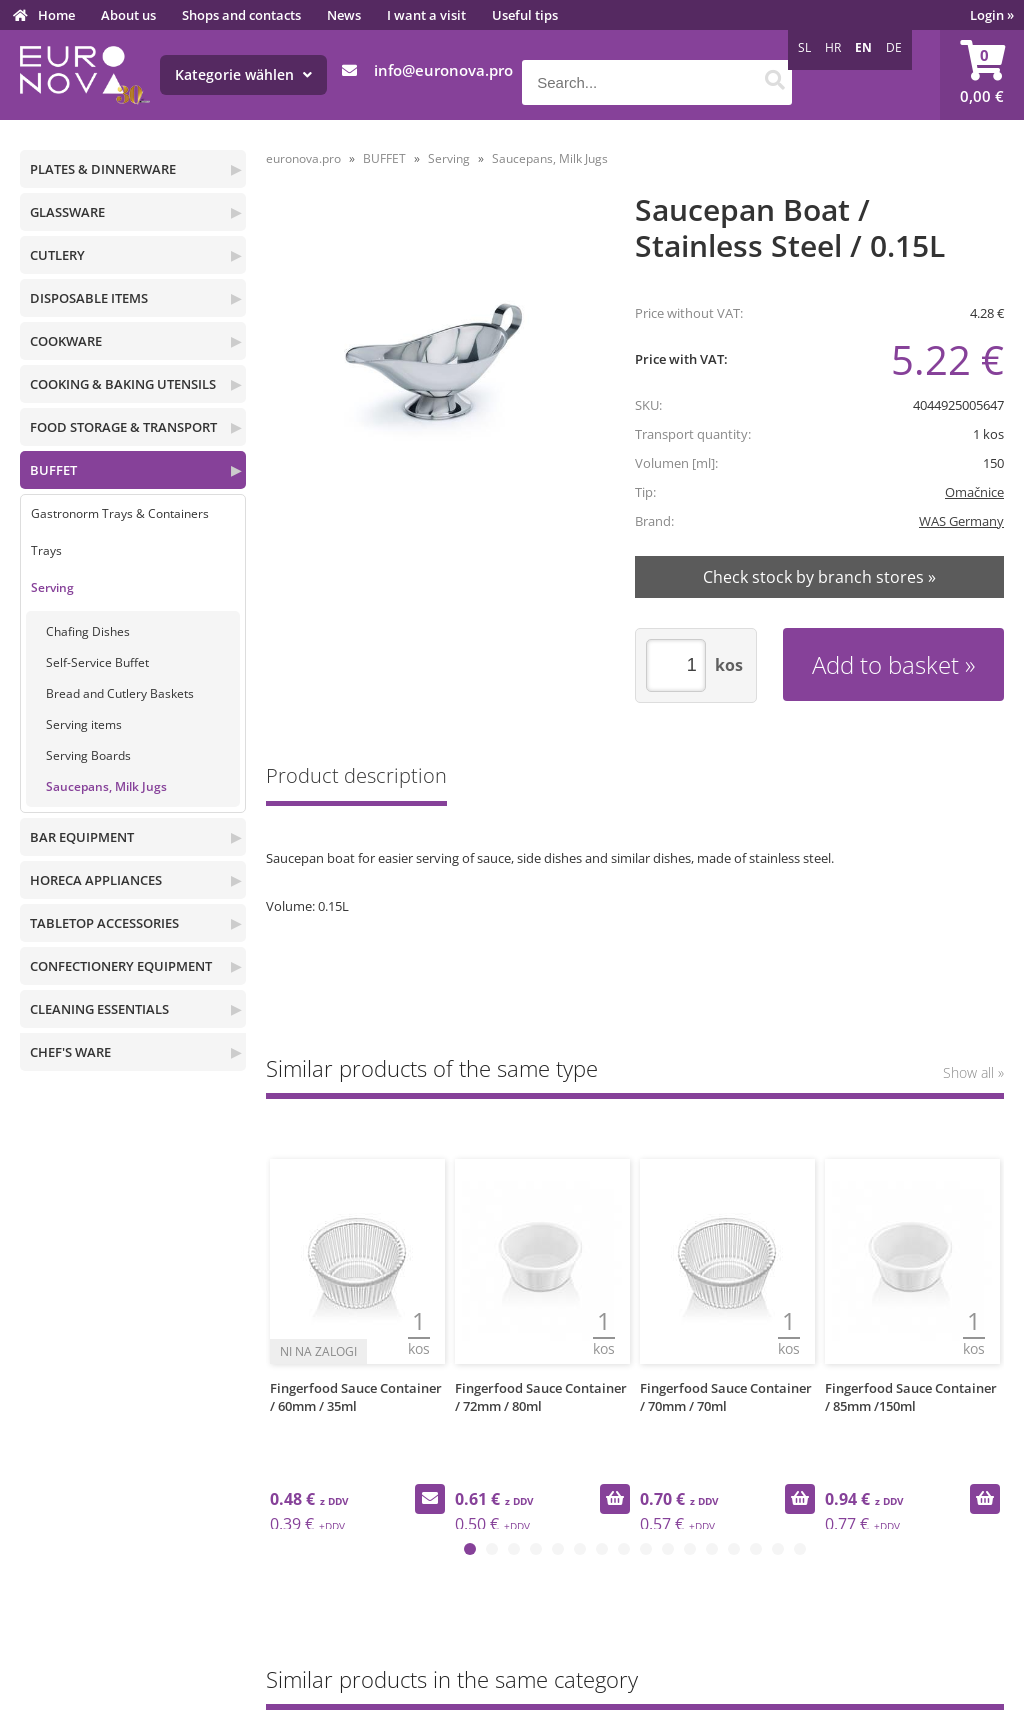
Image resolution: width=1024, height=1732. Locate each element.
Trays (46, 550)
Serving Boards (88, 755)
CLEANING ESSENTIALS (99, 1009)
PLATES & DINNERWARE (103, 169)
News (344, 15)
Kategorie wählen (243, 74)
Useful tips (525, 15)
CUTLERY (57, 255)
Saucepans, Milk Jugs (106, 786)
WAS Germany (961, 521)
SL (804, 47)
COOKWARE (66, 341)
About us (128, 15)
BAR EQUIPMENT (82, 837)
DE (894, 47)
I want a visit (426, 15)
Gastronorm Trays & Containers (120, 513)
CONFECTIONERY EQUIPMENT (121, 966)
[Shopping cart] (982, 75)
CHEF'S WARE (70, 1052)
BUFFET (53, 470)
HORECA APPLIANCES (96, 880)
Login (992, 15)
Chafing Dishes (88, 631)
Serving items (84, 724)
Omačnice (974, 492)
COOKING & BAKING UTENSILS (123, 384)
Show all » (973, 1072)
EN (863, 47)
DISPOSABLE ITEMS (89, 298)
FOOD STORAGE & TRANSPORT (123, 427)
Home (56, 15)
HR (833, 47)
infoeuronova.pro (443, 70)
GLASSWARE (67, 212)
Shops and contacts (241, 15)
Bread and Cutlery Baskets (120, 693)
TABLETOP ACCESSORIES (104, 923)
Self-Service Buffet (97, 662)
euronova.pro (303, 158)
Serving (52, 587)
